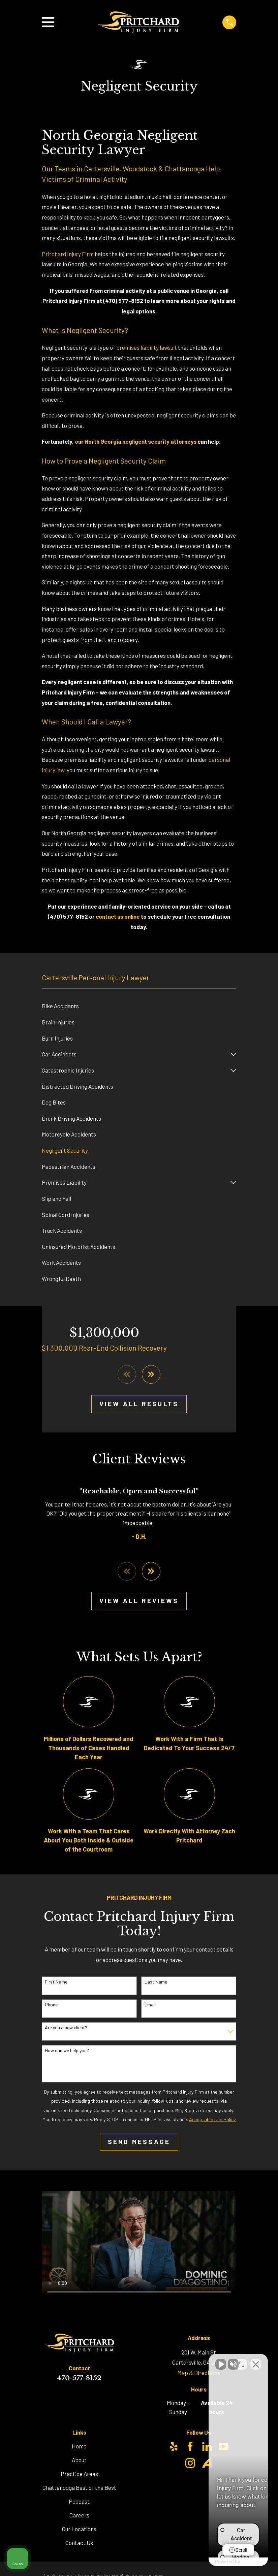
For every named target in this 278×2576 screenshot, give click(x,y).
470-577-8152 (79, 2378)
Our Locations (79, 2529)
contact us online (118, 916)
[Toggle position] (241, 2360)
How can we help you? (67, 2050)
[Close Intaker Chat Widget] (255, 2360)
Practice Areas (79, 2473)
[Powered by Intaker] (221, 2562)
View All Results (139, 1404)
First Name (56, 1982)
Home (79, 2446)
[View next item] (151, 1374)
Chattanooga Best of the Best (79, 2487)
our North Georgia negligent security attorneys (135, 441)
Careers (79, 2515)
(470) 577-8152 (123, 300)
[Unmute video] (158, 2360)
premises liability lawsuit (146, 347)
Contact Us (79, 2542)
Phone (51, 2004)
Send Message (139, 2141)
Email (150, 2004)
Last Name (156, 1982)
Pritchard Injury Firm (68, 253)
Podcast (79, 2501)
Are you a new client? (66, 2027)
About (79, 2459)
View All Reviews (139, 1600)
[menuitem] (139, 1006)
